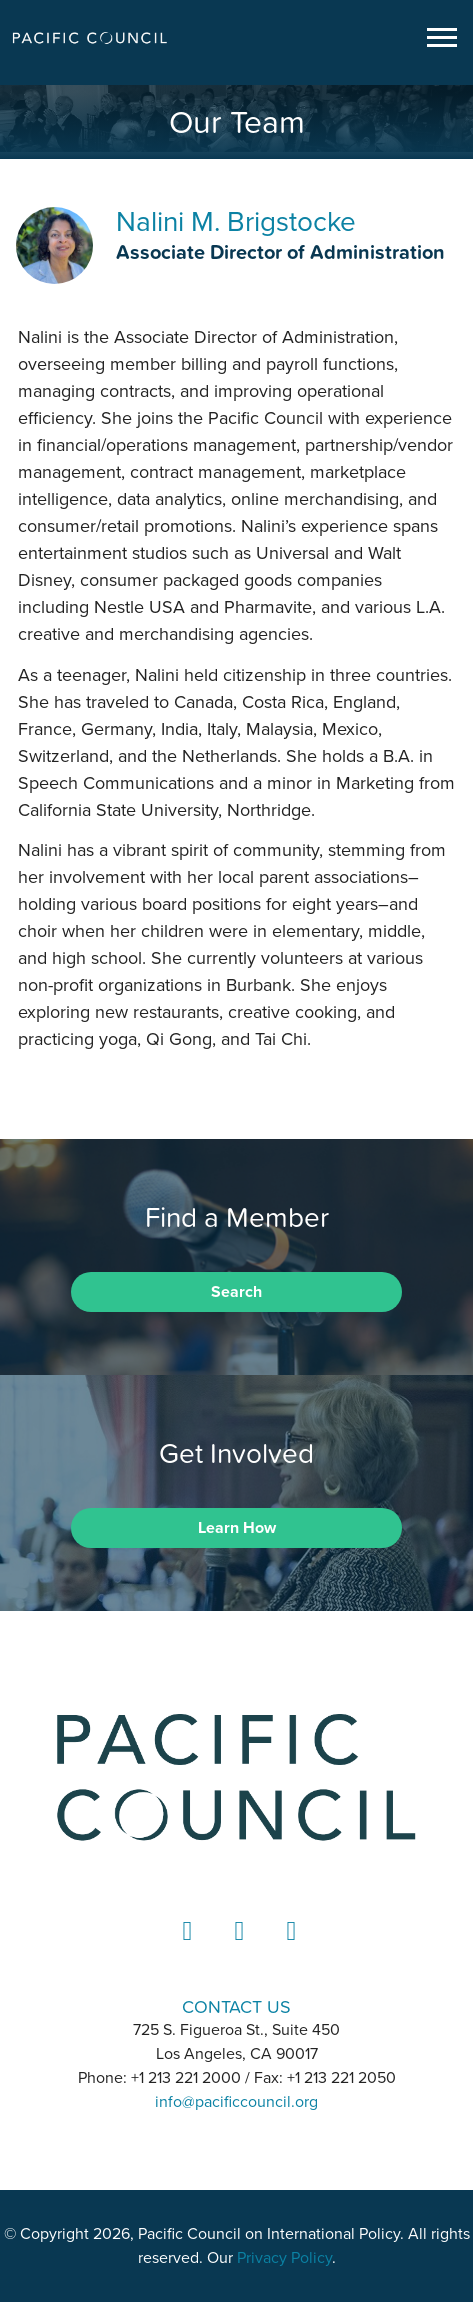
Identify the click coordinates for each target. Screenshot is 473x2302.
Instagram (237, 1949)
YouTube (289, 1949)
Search (236, 1292)
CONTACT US (236, 2006)
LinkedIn (185, 1949)
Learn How (237, 1528)
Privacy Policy (284, 2258)
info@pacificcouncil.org (236, 2102)
